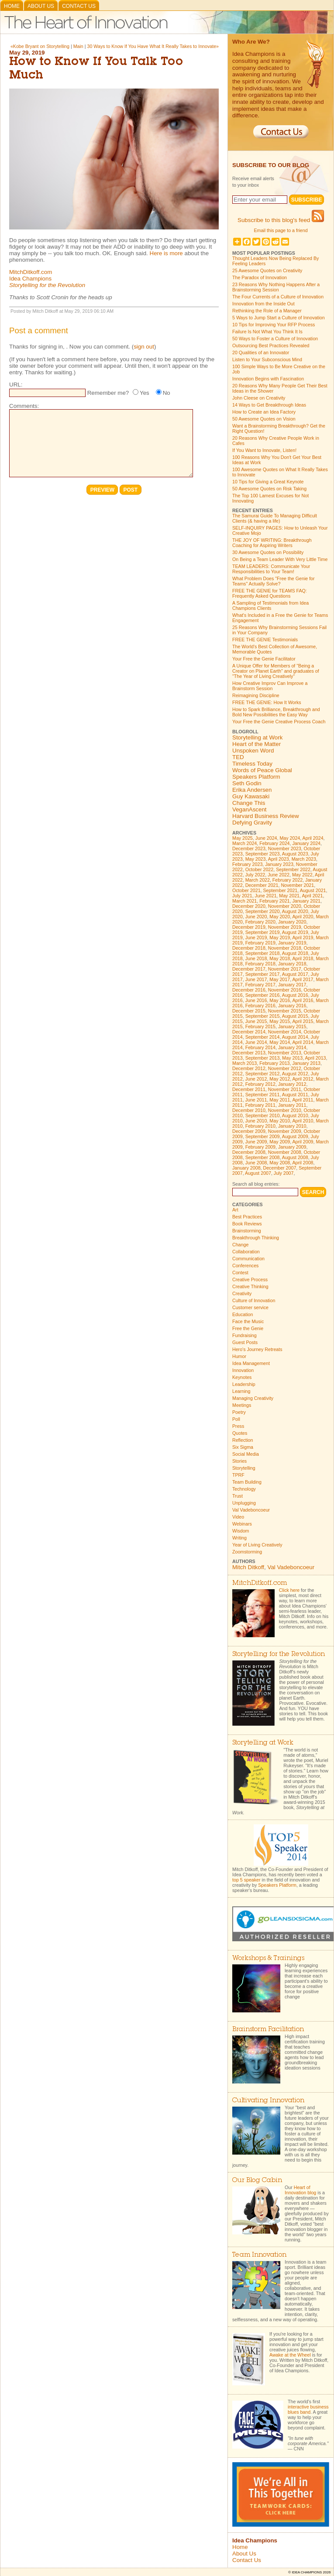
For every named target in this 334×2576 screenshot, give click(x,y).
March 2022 (257, 880)
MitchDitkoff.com (30, 272)
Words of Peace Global (262, 770)
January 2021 (306, 900)
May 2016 (279, 1000)
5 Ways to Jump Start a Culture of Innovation (278, 317)
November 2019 (284, 927)
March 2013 (244, 1063)
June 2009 (256, 1141)
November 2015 (284, 1010)
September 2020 (262, 911)
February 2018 (260, 963)
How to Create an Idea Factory (264, 411)
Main (78, 46)
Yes (144, 393)
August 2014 (295, 1037)
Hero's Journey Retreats (257, 1349)
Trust (237, 1495)
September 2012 (262, 1073)
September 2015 (262, 1016)
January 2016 (292, 1005)
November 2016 (284, 989)
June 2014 (256, 1042)
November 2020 (284, 906)
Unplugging (244, 1502)
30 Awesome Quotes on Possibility (267, 552)
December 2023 (248, 848)
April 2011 (303, 1099)
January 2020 (292, 921)
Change (240, 1244)
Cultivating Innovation (268, 2100)
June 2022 (278, 874)
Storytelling (243, 1468)
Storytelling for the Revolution (47, 285)
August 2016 (295, 995)
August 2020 (295, 911)
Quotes (239, 1433)
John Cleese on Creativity (258, 397)
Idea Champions (30, 278)
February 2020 (260, 921)
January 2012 (292, 1084)
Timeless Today (252, 763)
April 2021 (312, 895)
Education (242, 1314)
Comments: (24, 406)
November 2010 (284, 1110)
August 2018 (295, 953)
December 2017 (248, 969)
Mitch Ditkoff (248, 1567)
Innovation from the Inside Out (263, 303)
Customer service (250, 1307)
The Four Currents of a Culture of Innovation (278, 296)
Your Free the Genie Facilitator (264, 658)
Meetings (241, 1405)
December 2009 (248, 1131)
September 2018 (262, 953)
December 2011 (248, 1089)
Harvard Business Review (265, 816)
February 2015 (260, 1026)
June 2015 (256, 1021)
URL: (15, 384)
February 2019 (260, 942)
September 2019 (262, 932)
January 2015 (292, 1026)
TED (238, 757)
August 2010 (295, 1115)
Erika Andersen (252, 790)
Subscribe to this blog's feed (281, 220)
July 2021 (242, 895)
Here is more (166, 253)
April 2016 (303, 1000)
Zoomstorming (247, 1551)
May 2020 (279, 916)
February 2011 (260, 1105)
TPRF (238, 1475)
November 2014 (284, 1031)
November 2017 (284, 969)
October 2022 (259, 869)
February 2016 (260, 1005)
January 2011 (292, 1105)
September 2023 (262, 853)
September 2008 (262, 1157)
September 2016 (262, 995)
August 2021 (313, 890)
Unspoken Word (253, 750)
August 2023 (295, 853)
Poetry (239, 1412)
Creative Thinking (250, 1286)
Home (12, 6)
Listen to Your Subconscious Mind (267, 359)
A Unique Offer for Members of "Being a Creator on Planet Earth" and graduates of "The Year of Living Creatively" (275, 671)
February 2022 (287, 880)
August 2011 (295, 1094)
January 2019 (292, 942)
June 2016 (256, 1000)
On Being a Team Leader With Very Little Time (279, 559)
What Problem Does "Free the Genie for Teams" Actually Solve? (273, 581)
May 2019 (279, 937)
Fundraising (244, 1335)
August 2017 (295, 974)
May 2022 (302, 874)
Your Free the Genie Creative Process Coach (278, 721)
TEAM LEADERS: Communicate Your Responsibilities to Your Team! (271, 569)
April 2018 (303, 958)
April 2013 (315, 1058)
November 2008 (284, 1152)
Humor (239, 1356)
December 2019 (248, 927)
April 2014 (303, 1042)
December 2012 (248, 1068)
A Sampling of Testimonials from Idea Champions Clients (270, 605)
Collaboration (246, 1251)
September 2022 (293, 869)
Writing (239, 1537)
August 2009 (295, 1136)
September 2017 (262, 974)
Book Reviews (247, 1223)
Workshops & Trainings (268, 1958)
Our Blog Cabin (257, 2180)
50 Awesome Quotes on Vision (264, 418)
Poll (236, 1419)
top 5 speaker (246, 1879)
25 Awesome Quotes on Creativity (267, 270)
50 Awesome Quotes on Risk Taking (269, 488)
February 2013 (274, 1063)
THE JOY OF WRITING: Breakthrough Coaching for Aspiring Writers (272, 542)
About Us (41, 6)
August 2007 (258, 1173)
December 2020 (248, 906)
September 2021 (280, 890)
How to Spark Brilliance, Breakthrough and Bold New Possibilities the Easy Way (276, 712)
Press (238, 1426)
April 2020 (303, 916)
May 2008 (279, 1162)
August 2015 (295, 1016)
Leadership (243, 1384)
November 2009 (284, 1131)
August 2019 (295, 932)
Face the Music (248, 1321)
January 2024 (306, 843)
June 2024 (266, 838)
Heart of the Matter (256, 744)
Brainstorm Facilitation (268, 2029)
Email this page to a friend (280, 230)
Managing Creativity (252, 1398)
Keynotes (241, 1377)
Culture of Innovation (253, 1300)
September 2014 (262, 1037)
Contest (240, 1272)
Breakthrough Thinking (255, 1237)
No (166, 393)
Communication (248, 1258)
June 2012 (256, 1078)
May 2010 (279, 1120)
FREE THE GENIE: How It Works (266, 702)
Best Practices (247, 1216)
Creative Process (250, 1279)
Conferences (245, 1265)
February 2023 (247, 864)
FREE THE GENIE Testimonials (265, 639)
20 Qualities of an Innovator (260, 352)
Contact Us (79, 6)
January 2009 (292, 1146)
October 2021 (246, 890)
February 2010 (260, 1126)
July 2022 (255, 874)
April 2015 (303, 1021)
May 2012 (279, 1078)
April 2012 (303, 1078)
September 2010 (262, 1115)
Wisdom (240, 1530)
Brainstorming (246, 1230)
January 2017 (292, 984)
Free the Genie (247, 1328)
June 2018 (256, 958)
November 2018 (284, 948)
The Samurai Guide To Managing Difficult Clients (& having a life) (274, 518)
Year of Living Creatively (257, 1544)
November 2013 (284, 1052)
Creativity (241, 1293)
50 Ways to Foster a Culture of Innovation (275, 338)
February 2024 (274, 843)
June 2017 (256, 979)
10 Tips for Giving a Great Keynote (267, 481)
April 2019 (303, 937)
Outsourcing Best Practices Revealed (271, 345)
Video (238, 1516)
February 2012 (260, 1084)
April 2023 (278, 859)
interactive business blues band (308, 2409)
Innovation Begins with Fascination (268, 378)
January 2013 (306, 1063)
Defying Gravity (252, 822)
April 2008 (303, 1162)
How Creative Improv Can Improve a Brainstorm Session (269, 686)
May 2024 (289, 838)
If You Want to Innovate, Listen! (264, 450)
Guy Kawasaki (250, 796)
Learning (241, 1391)
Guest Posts (245, 1342)
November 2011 (284, 1089)
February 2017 (260, 984)
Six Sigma (242, 1447)
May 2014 (279, 1042)
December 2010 (248, 1110)
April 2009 (303, 1141)
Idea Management (251, 1363)
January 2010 (292, 1126)
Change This (248, 803)
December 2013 (248, 1052)
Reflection (242, 1440)
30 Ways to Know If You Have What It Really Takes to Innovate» (153, 46)
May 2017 (279, 979)
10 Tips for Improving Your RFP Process (273, 324)
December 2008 (248, 1152)
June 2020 (256, 916)
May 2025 (242, 838)
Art (235, 1209)
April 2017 (303, 979)
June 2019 (256, 937)
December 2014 (248, 1031)
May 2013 (292, 1058)
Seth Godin (247, 783)
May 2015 (279, 1021)
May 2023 (255, 859)
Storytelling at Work (257, 737)
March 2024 (244, 843)
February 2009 (260, 1146)
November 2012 (284, 1068)
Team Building (247, 1482)
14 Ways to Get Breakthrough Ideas (269, 404)
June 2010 (256, 1120)
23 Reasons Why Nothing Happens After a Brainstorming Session (276, 287)
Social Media (245, 1454)
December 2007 (279, 1167)
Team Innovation (259, 2255)
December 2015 (248, 1010)
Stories (239, 1461)
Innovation (243, 1370)
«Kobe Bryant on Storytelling (39, 46)
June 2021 (266, 895)
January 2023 (279, 864)
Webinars (242, 1523)
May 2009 (279, 1141)
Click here (289, 1590)
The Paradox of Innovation (259, 277)
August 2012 (295, 1073)
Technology (244, 1489)
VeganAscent (249, 809)
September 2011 (262, 1094)
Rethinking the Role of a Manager (267, 310)
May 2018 (279, 958)
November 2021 (297, 885)
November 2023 (284, 848)
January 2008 (246, 1167)
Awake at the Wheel (290, 2354)
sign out (144, 346)
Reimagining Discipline (255, 695)
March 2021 (244, 900)
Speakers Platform (256, 776)
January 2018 (292, 963)
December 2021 (262, 885)
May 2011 (279, 1099)
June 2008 (256, 1162)
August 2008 (295, 1157)
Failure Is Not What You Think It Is (267, 331)
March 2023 (304, 859)
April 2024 (313, 838)
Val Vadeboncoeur (251, 1509)
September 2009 (262, 1136)
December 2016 (248, 989)
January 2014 (292, 1047)
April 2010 (303, 1120)
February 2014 (260, 1047)
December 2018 (248, 948)
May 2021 (289, 895)
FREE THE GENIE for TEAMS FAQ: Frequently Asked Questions (269, 593)
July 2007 (284, 1173)
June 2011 (256, 1099)
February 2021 (274, 900)
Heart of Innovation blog (300, 2190)
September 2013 (262, 1058)
